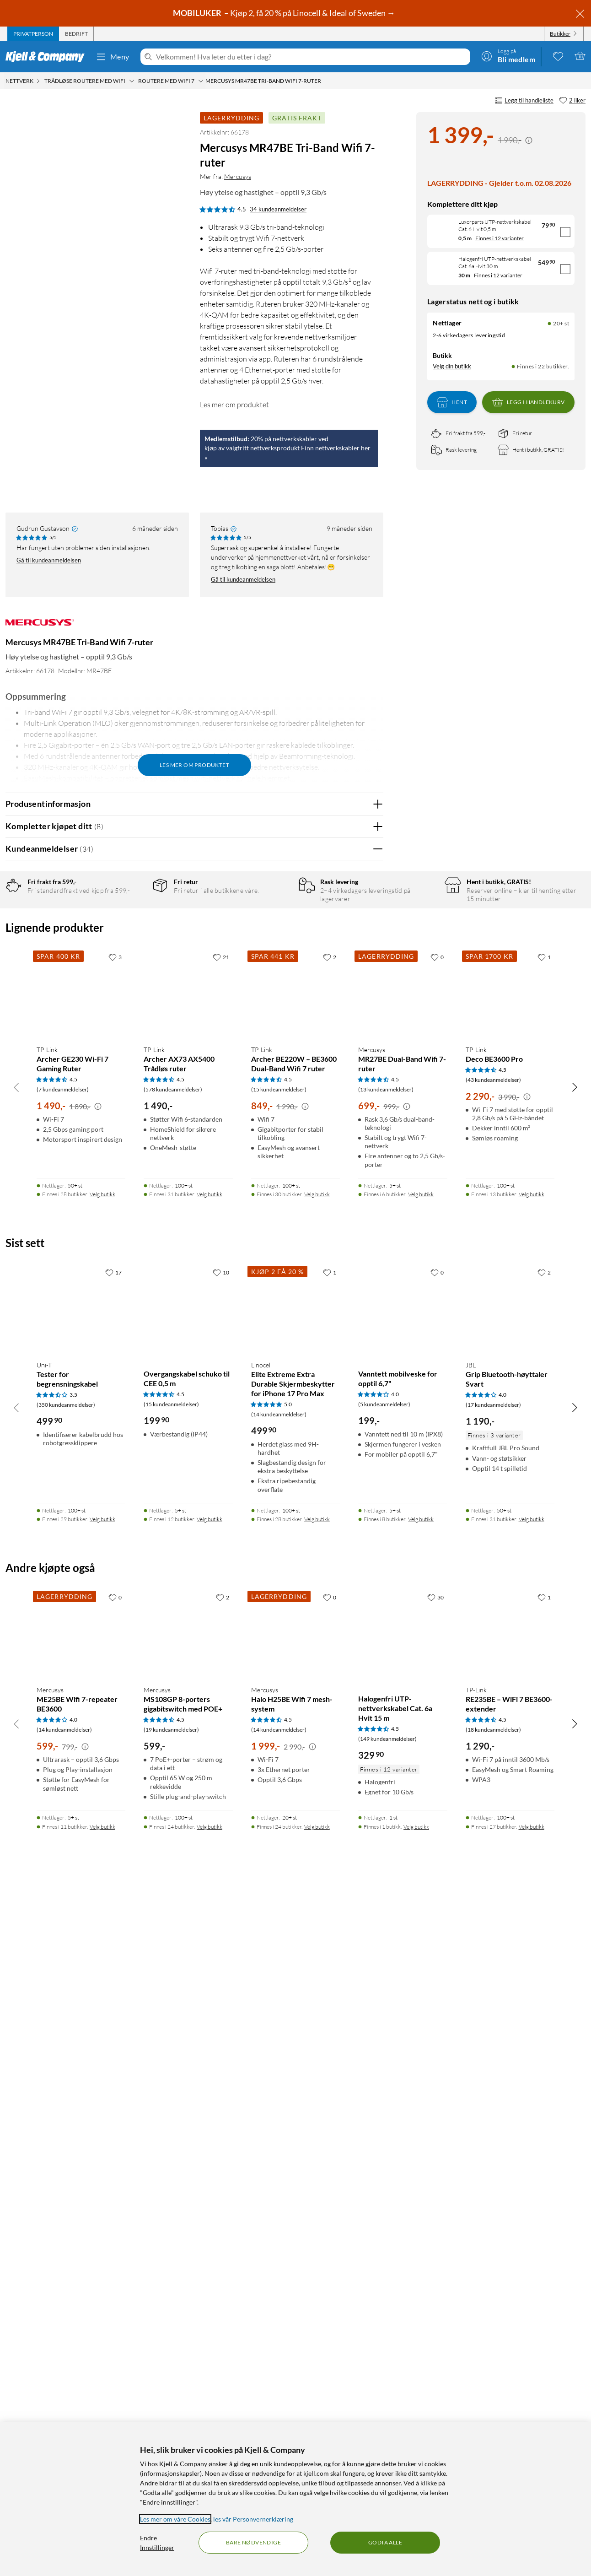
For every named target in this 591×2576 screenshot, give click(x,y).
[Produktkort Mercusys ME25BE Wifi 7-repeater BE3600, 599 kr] (81, 2321)
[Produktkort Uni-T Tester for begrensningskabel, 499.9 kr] (81, 1996)
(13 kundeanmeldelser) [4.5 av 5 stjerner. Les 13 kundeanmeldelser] (386, 1776)
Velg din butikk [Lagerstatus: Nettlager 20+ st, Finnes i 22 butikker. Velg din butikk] (452, 366)
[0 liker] (437, 1644)
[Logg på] (508, 56)
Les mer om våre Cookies (175, 2519)
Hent (452, 402)
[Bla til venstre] (16, 1774)
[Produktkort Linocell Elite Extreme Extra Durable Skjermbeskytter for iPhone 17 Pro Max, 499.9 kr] (295, 1996)
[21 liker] (221, 1644)
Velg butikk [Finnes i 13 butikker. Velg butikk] (531, 1881)
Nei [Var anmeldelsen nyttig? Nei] (369, 1103)
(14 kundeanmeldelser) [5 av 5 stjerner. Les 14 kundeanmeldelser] (278, 2101)
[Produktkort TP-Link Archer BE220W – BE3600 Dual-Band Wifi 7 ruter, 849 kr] (295, 1680)
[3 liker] (115, 1644)
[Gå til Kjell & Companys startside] (47, 56)
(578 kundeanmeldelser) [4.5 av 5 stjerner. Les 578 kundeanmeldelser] (173, 1776)
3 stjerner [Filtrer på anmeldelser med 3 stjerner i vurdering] (134, 946)
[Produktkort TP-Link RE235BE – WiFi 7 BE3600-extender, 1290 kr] (510, 2321)
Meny (112, 56)
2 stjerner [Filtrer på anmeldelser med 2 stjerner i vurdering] (134, 960)
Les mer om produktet (234, 404)
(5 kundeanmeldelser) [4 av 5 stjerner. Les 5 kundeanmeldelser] (384, 2091)
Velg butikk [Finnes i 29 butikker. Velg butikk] (102, 2206)
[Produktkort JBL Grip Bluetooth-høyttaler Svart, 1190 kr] (510, 1996)
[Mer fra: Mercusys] (39, 626)
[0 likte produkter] (558, 56)
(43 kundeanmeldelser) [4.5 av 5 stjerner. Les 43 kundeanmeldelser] (493, 1767)
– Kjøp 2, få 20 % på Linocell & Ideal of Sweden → (285, 13)
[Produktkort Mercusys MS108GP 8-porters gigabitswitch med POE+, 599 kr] (188, 2321)
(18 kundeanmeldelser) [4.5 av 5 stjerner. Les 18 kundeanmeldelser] (493, 2417)
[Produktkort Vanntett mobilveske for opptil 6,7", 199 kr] (403, 1996)
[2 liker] (572, 100)
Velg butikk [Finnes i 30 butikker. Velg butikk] (317, 1881)
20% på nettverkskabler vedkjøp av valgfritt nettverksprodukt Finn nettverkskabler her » (287, 448)
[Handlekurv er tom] (580, 56)
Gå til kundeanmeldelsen (48, 560)
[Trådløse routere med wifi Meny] (131, 81)
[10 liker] (221, 1959)
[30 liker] (435, 2284)
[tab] (33, 34)
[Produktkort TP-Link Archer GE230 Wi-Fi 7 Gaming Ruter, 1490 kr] (81, 1680)
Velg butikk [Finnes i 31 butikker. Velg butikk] (209, 1881)
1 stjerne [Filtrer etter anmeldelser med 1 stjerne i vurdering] (132, 974)
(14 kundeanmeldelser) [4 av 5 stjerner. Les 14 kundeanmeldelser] (64, 2417)
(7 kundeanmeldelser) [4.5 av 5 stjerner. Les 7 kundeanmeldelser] (63, 1776)
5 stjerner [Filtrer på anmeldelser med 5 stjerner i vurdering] (134, 917)
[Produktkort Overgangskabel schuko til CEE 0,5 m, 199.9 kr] (188, 1996)
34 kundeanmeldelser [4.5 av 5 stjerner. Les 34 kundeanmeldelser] (278, 209)
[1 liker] (544, 1644)
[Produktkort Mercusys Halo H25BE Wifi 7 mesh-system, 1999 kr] (295, 2321)
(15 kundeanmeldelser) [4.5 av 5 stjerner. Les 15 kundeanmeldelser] (278, 1776)
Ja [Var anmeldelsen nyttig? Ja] (351, 1103)
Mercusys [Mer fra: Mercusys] (237, 176)
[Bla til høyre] (575, 1774)
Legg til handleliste (524, 100)
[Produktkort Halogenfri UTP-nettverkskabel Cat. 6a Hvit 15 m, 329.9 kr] (403, 2321)
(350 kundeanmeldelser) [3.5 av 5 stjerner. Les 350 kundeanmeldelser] (66, 2092)
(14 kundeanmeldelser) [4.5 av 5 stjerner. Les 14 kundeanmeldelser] (278, 2417)
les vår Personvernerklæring (253, 2519)
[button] (22, 307)
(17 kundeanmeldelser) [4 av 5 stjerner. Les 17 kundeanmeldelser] (493, 2092)
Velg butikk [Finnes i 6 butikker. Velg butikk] (421, 1881)
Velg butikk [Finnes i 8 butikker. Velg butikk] (421, 2206)
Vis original (185, 1078)
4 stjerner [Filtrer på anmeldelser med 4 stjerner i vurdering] (134, 931)
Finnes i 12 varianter (499, 238)
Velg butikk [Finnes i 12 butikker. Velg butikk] (209, 2206)
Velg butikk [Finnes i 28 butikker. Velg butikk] (102, 1881)
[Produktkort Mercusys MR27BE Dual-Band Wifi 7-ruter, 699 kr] (403, 1680)
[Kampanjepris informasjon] (528, 140)
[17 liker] (113, 1959)
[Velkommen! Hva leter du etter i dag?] (311, 56)
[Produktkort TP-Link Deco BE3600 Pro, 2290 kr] (510, 1680)
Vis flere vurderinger (194, 1488)
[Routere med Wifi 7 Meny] (200, 81)
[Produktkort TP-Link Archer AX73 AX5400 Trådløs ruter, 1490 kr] (188, 1680)
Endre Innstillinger (157, 2542)
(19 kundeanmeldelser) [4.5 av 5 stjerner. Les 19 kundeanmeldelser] (171, 2417)
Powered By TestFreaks (344, 1461)
